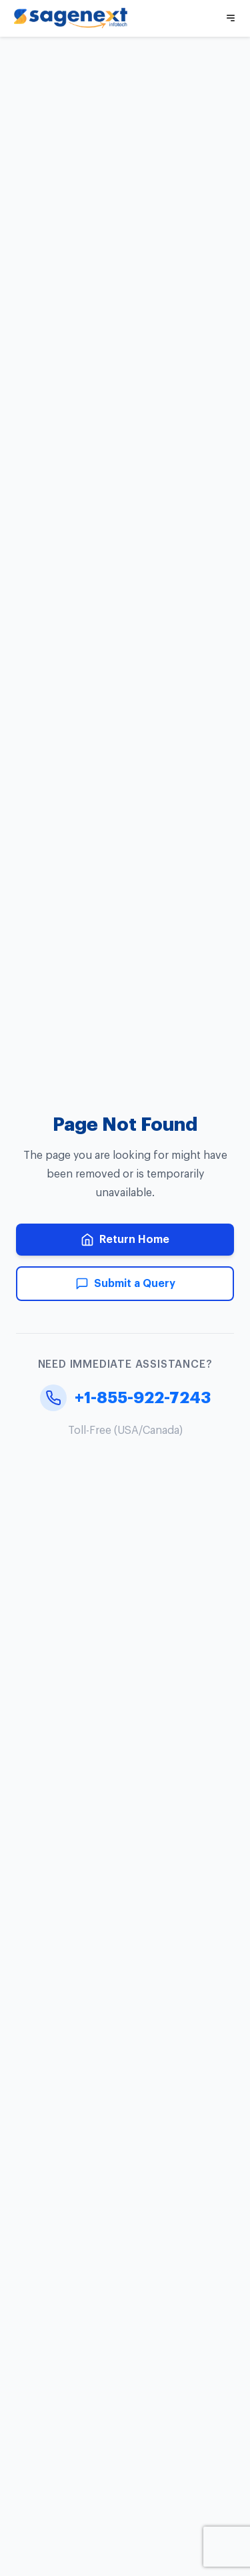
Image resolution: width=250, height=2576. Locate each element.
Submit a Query (125, 1283)
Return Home (125, 1239)
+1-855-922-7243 (125, 1397)
